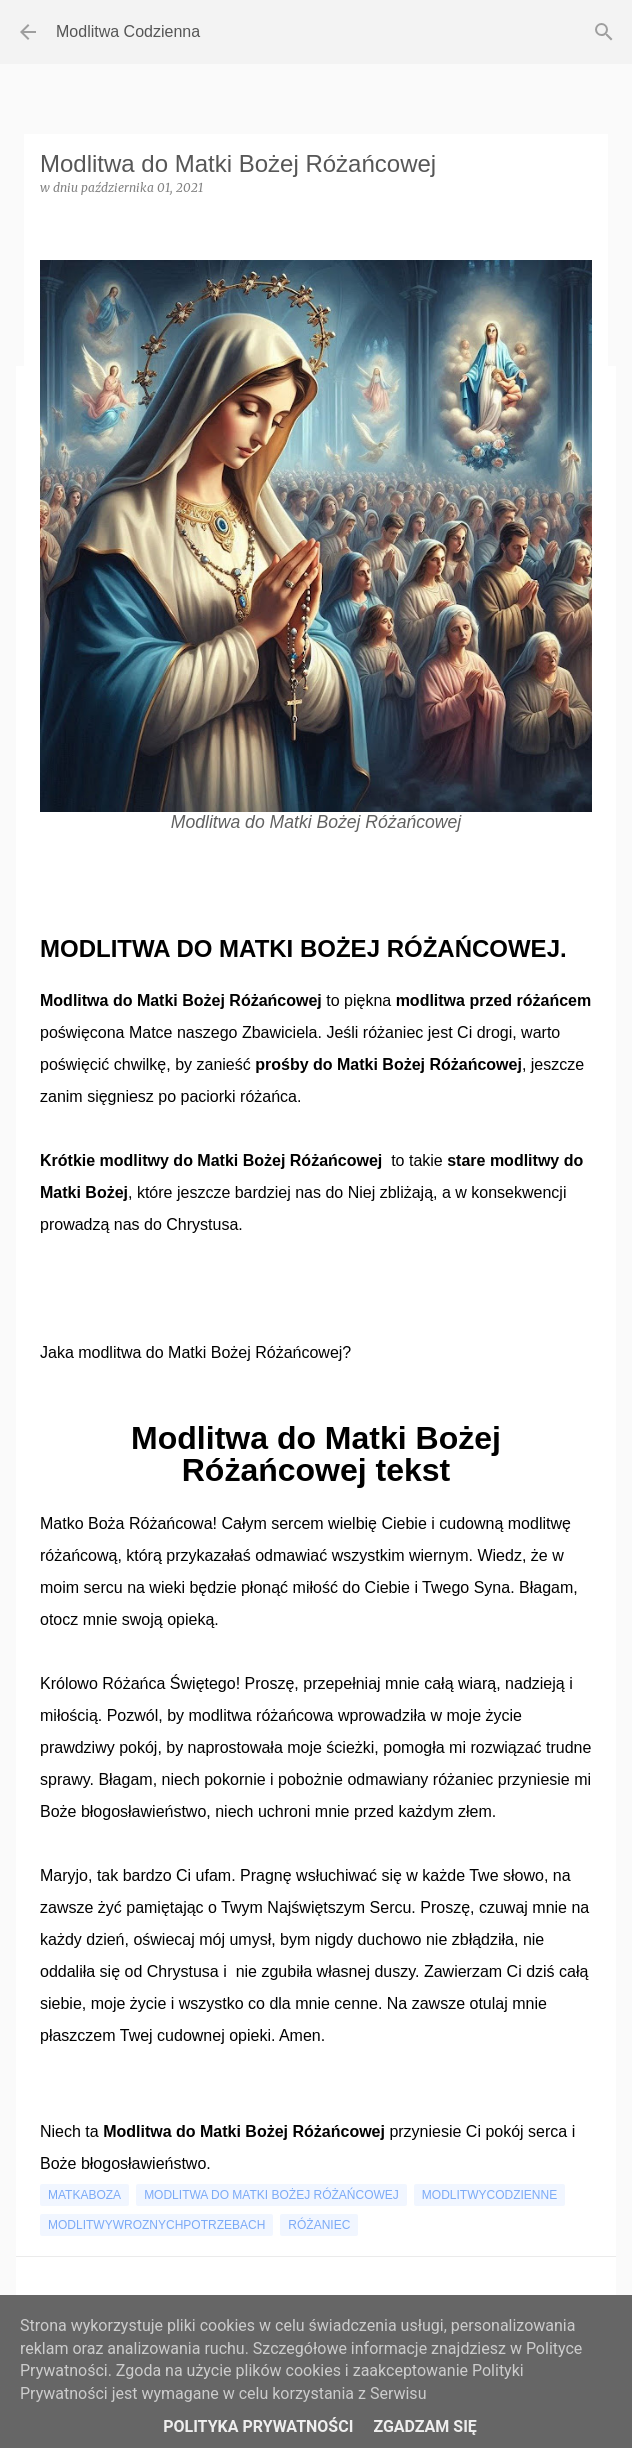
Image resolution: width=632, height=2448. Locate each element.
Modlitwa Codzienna (128, 31)
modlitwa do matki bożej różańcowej (271, 2195)
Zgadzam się (424, 2426)
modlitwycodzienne (489, 2195)
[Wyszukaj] (604, 32)
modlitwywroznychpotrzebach (156, 2225)
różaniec (319, 2225)
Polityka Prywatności (258, 2426)
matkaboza (84, 2195)
